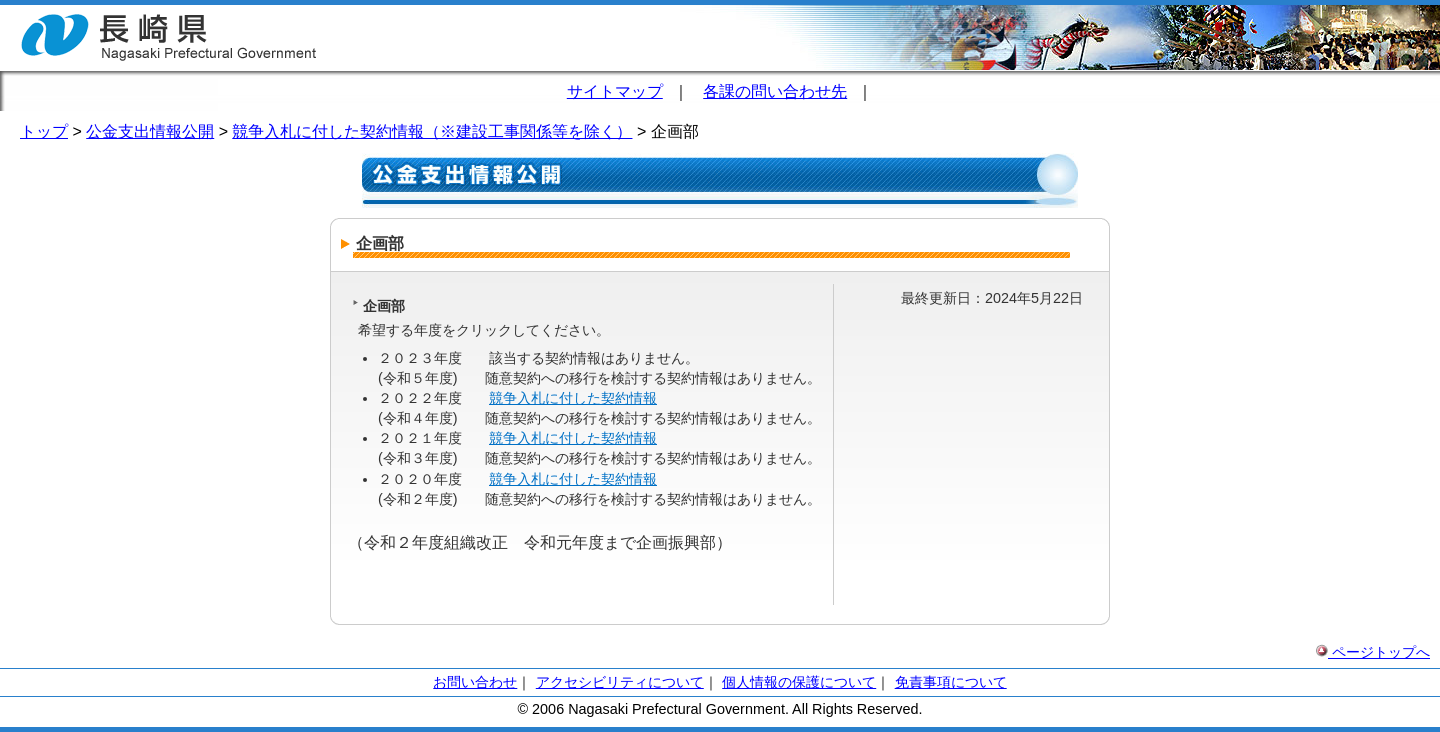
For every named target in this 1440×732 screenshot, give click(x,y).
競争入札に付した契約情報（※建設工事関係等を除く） (432, 131)
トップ (44, 131)
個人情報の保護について (799, 682)
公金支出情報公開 (150, 131)
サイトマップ (615, 91)
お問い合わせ (475, 682)
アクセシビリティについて (620, 682)
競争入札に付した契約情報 (573, 398)
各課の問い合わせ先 (775, 91)
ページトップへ (1373, 652)
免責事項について (951, 682)
